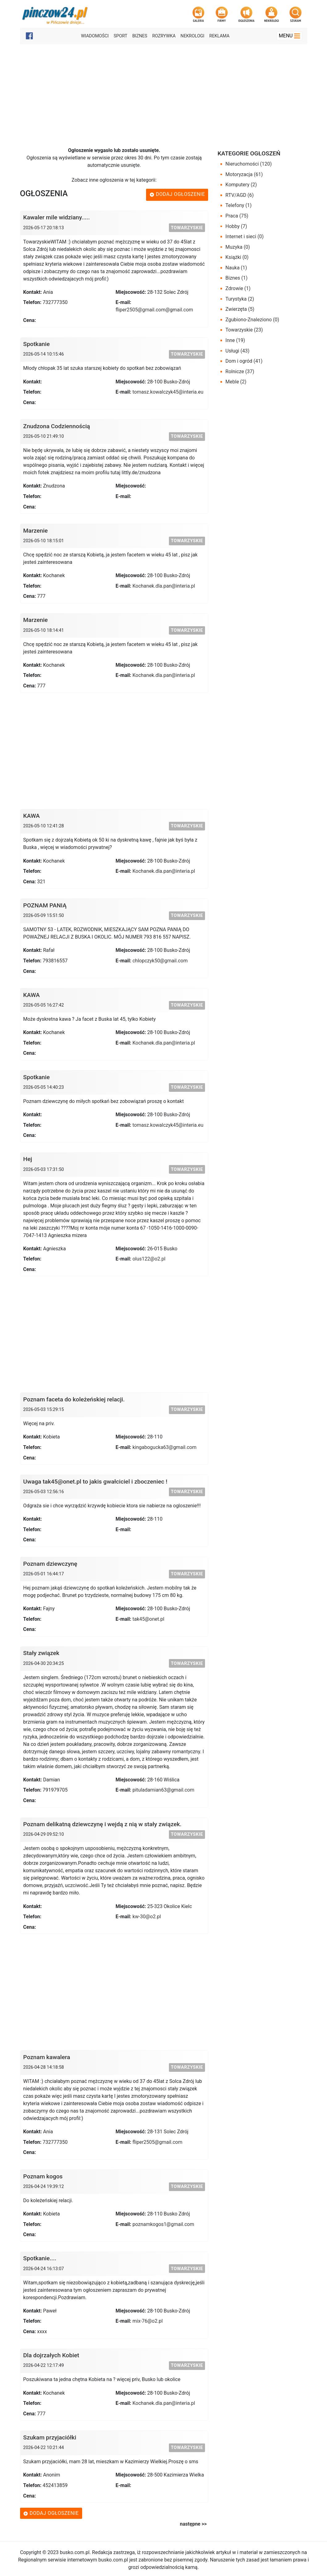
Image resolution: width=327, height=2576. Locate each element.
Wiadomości (95, 36)
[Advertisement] (163, 90)
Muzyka (237, 247)
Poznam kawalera (46, 2057)
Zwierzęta (239, 309)
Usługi (237, 351)
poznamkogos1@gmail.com (163, 2224)
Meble (235, 382)
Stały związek (41, 1653)
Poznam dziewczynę (50, 1563)
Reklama (219, 36)
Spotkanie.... (39, 2258)
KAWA (31, 815)
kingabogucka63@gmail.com (164, 1447)
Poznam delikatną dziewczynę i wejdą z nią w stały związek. (102, 1824)
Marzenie (35, 530)
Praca (236, 216)
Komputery (241, 185)
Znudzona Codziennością (56, 426)
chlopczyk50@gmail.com (160, 961)
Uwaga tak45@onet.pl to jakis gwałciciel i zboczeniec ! (95, 1481)
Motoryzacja (244, 174)
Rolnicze (239, 371)
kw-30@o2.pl (146, 1916)
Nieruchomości (248, 164)
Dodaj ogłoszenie (177, 194)
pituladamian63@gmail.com (163, 1790)
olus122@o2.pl (149, 1259)
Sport (120, 36)
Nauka (236, 268)
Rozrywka (164, 36)
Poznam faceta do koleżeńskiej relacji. (74, 1399)
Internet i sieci (244, 236)
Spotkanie (36, 344)
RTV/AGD (239, 195)
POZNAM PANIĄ (44, 905)
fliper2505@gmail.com (157, 2142)
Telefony (238, 205)
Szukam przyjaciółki (49, 2437)
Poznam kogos (43, 2176)
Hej (27, 1159)
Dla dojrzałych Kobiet (51, 2355)
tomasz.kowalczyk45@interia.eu (167, 392)
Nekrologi (192, 36)
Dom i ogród (243, 361)
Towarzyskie (187, 227)
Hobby (236, 226)
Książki (237, 257)
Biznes (139, 36)
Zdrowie (237, 288)
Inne (235, 340)
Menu (289, 36)
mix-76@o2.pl (147, 2321)
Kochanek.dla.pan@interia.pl (163, 586)
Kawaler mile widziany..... (56, 217)
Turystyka (239, 299)
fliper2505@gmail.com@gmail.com (154, 310)
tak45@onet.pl (148, 1619)
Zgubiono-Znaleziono (252, 320)
